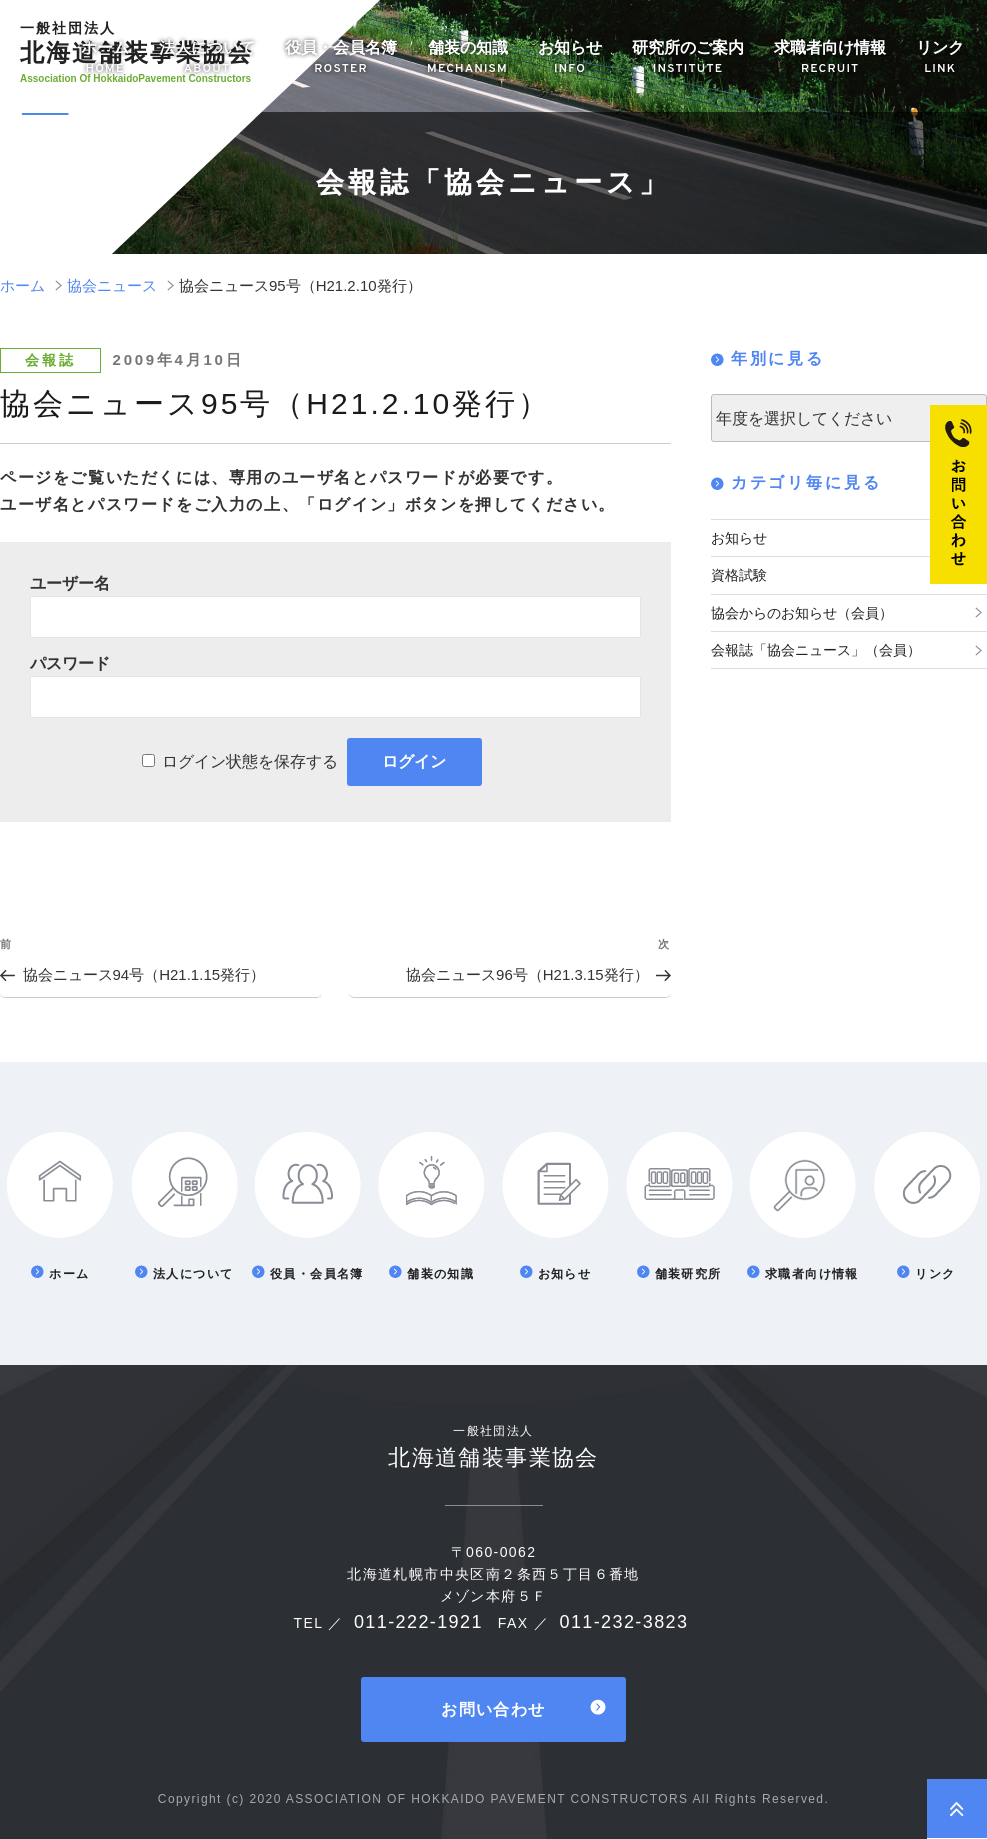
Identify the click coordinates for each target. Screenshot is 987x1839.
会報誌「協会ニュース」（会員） (816, 650)
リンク (940, 58)
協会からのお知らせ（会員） (802, 613)
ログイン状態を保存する (250, 761)
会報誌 (50, 360)
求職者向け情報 (830, 58)
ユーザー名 (70, 583)
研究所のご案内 (688, 58)
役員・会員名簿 (341, 58)
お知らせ (570, 58)
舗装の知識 (467, 58)
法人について (207, 58)
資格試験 (739, 575)
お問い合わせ (493, 1709)
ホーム (105, 58)
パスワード (70, 663)
